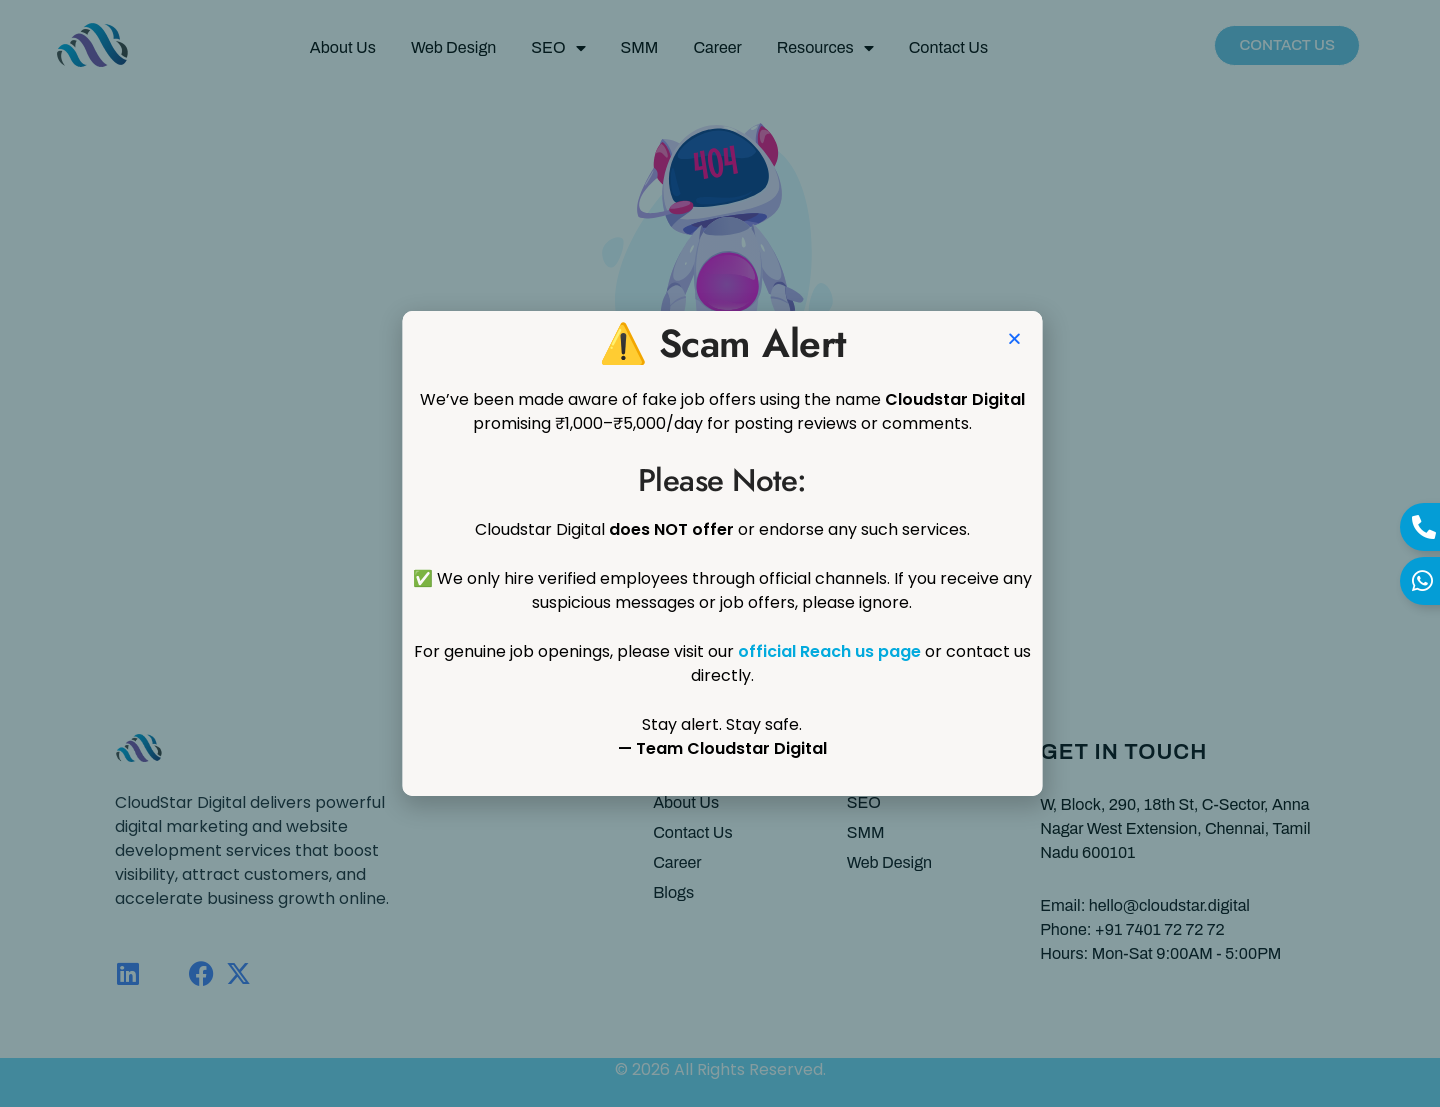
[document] (720, 553)
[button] (1060, 338)
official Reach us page (875, 651)
